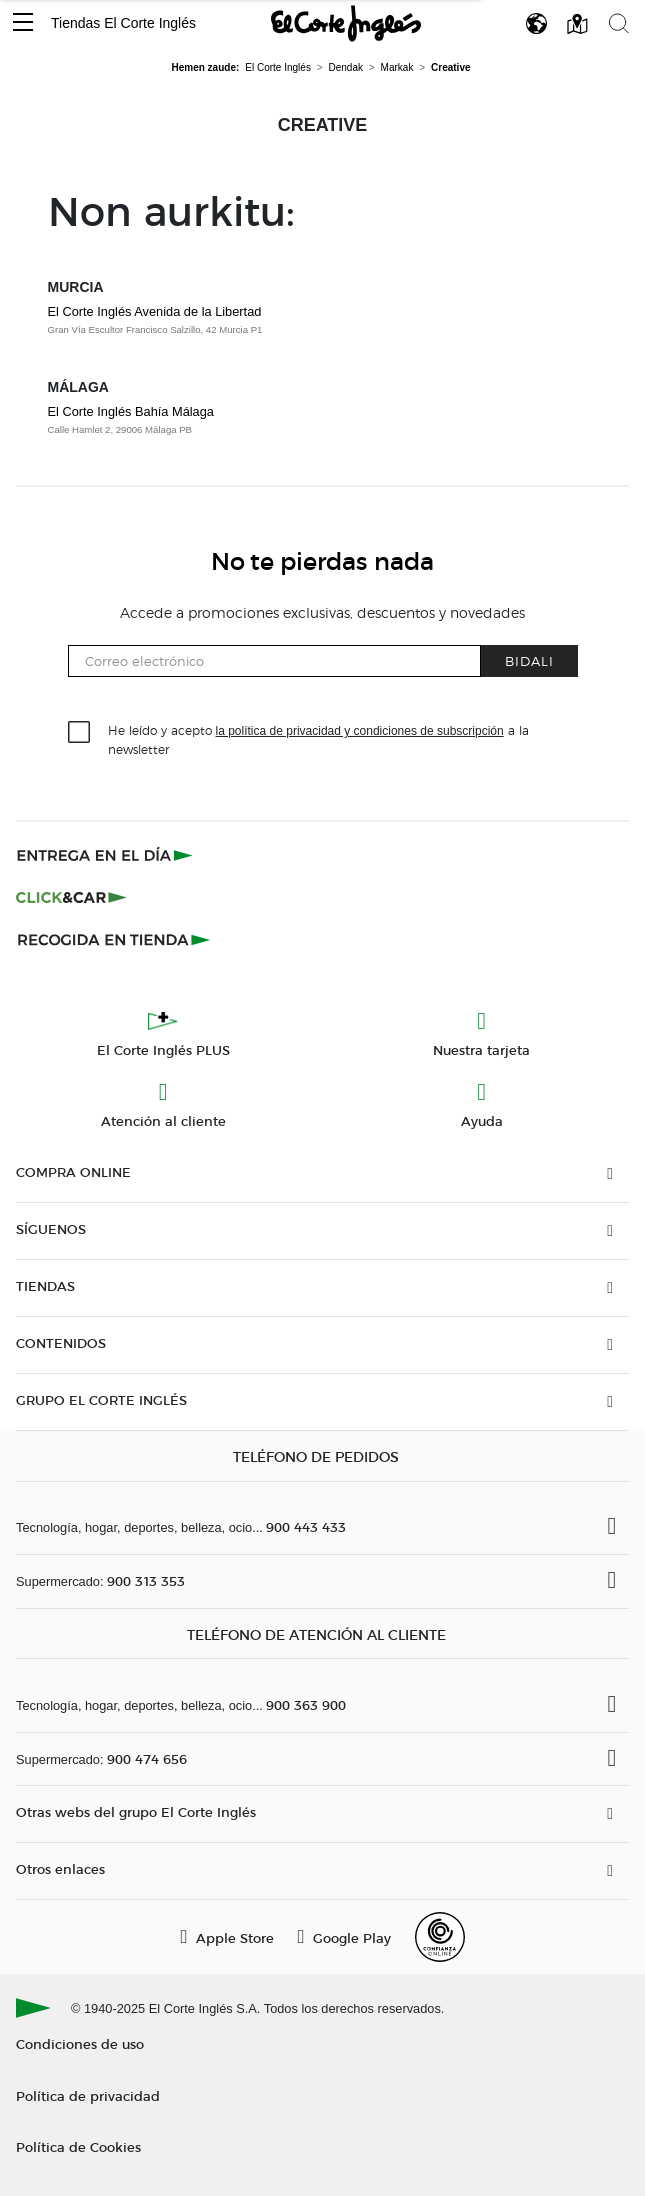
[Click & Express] (106, 855)
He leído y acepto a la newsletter (318, 739)
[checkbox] (80, 733)
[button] (23, 23)
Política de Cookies (78, 2146)
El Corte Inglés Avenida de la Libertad (155, 311)
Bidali (529, 660)
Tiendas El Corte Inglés (123, 23)
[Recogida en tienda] (114, 939)
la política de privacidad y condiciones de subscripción (360, 731)
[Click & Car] (71, 897)
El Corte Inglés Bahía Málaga (131, 411)
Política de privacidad (88, 2095)
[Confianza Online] (440, 1937)
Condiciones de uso (80, 2043)
